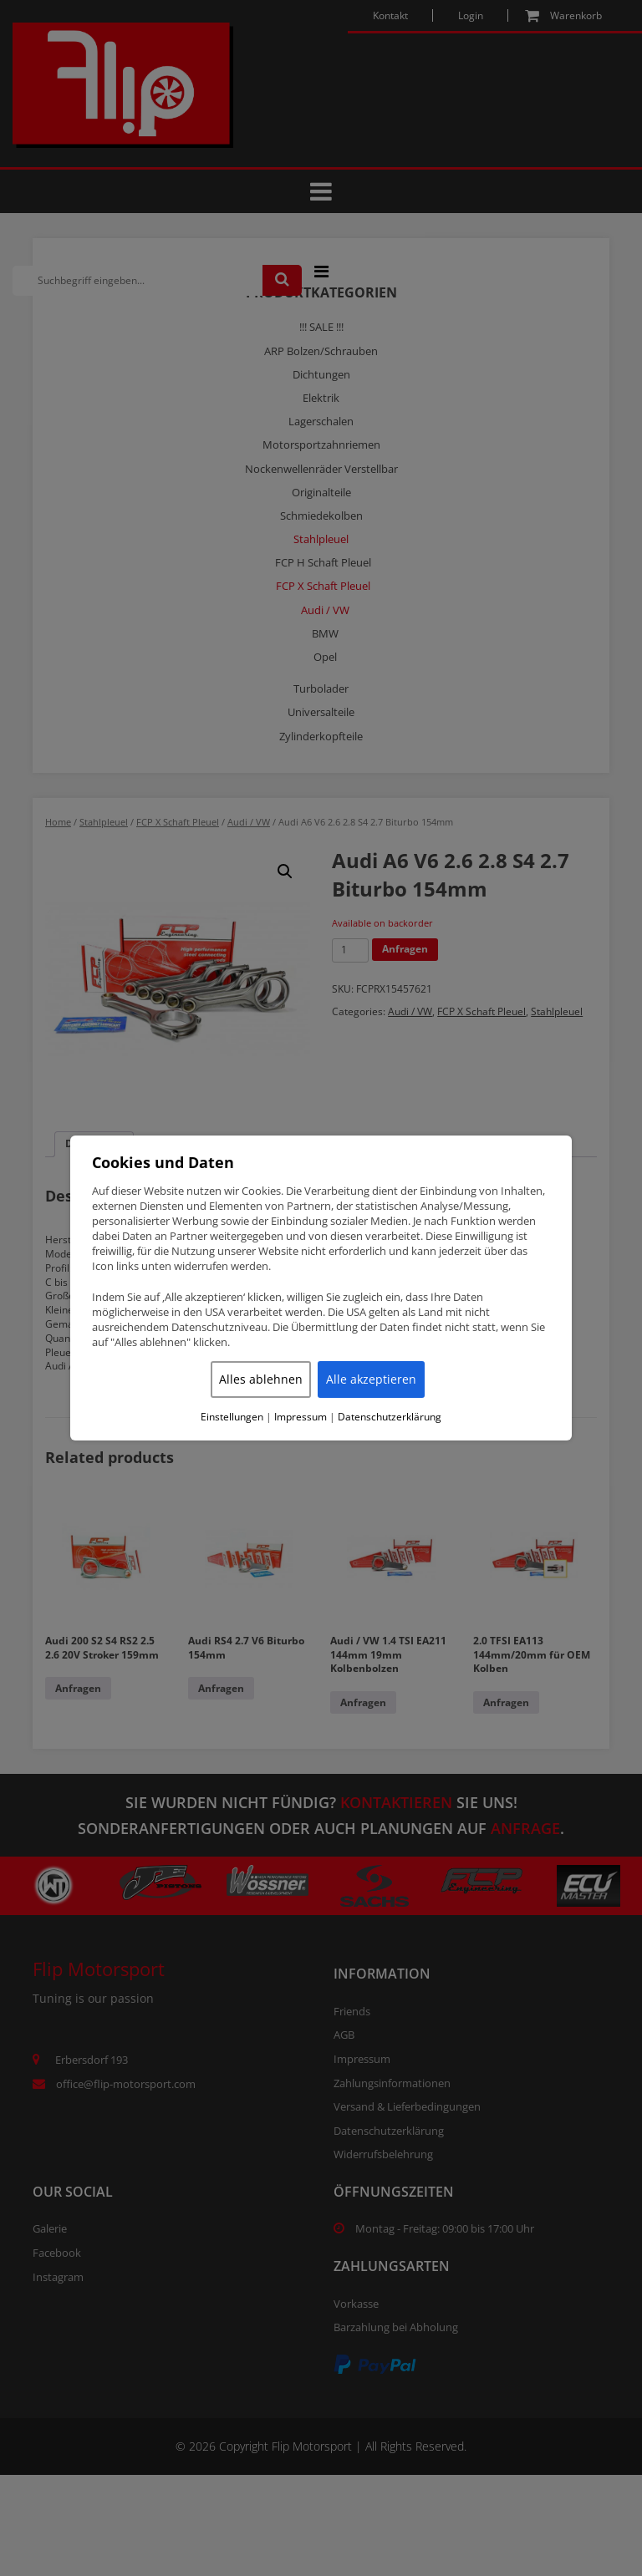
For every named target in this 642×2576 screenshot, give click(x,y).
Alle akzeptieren (371, 1379)
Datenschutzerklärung (389, 1417)
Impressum (300, 1417)
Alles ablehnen (261, 1379)
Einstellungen (232, 1417)
